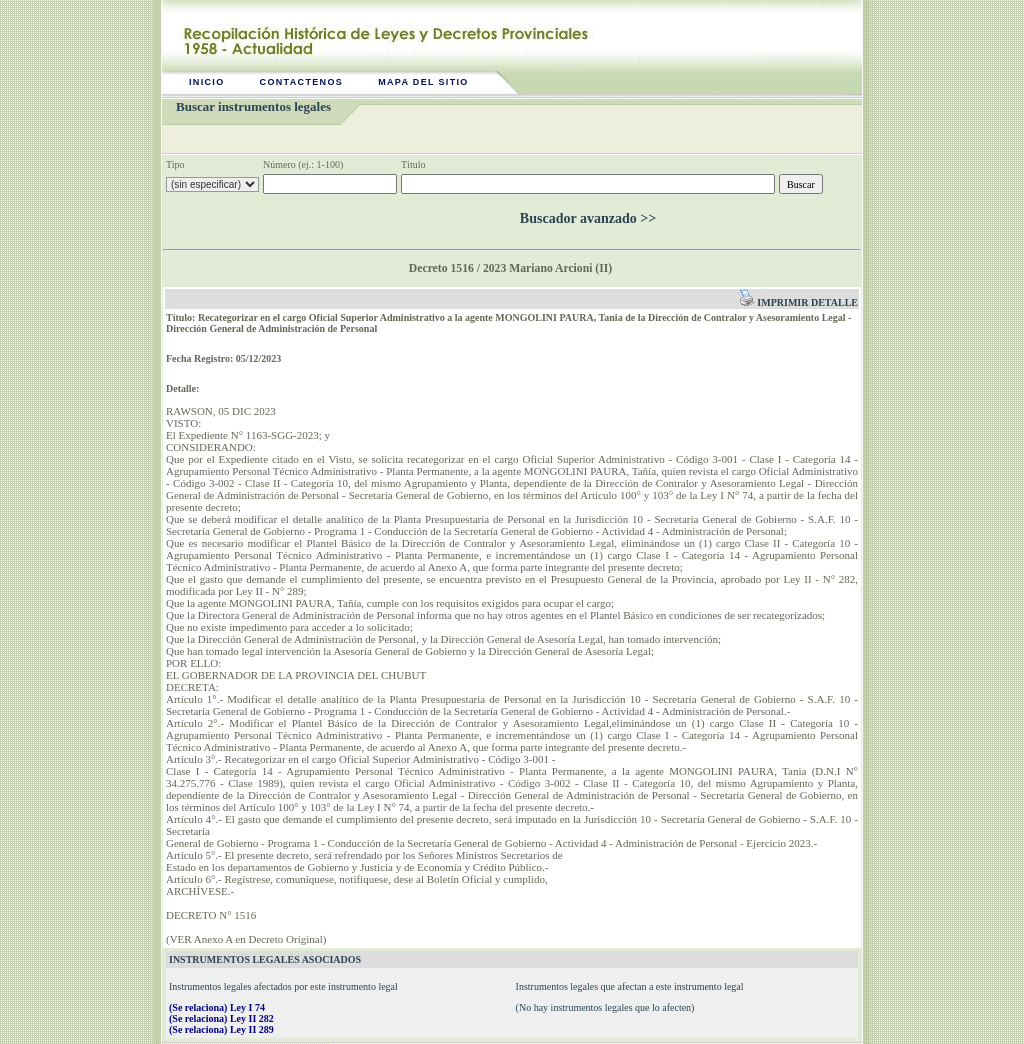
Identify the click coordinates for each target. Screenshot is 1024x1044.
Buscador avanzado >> (588, 218)
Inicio (207, 82)
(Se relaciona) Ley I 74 (217, 1007)
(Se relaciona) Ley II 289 (221, 1029)
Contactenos (302, 82)
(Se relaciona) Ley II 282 (221, 1018)
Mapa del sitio (423, 82)
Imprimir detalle (798, 302)
